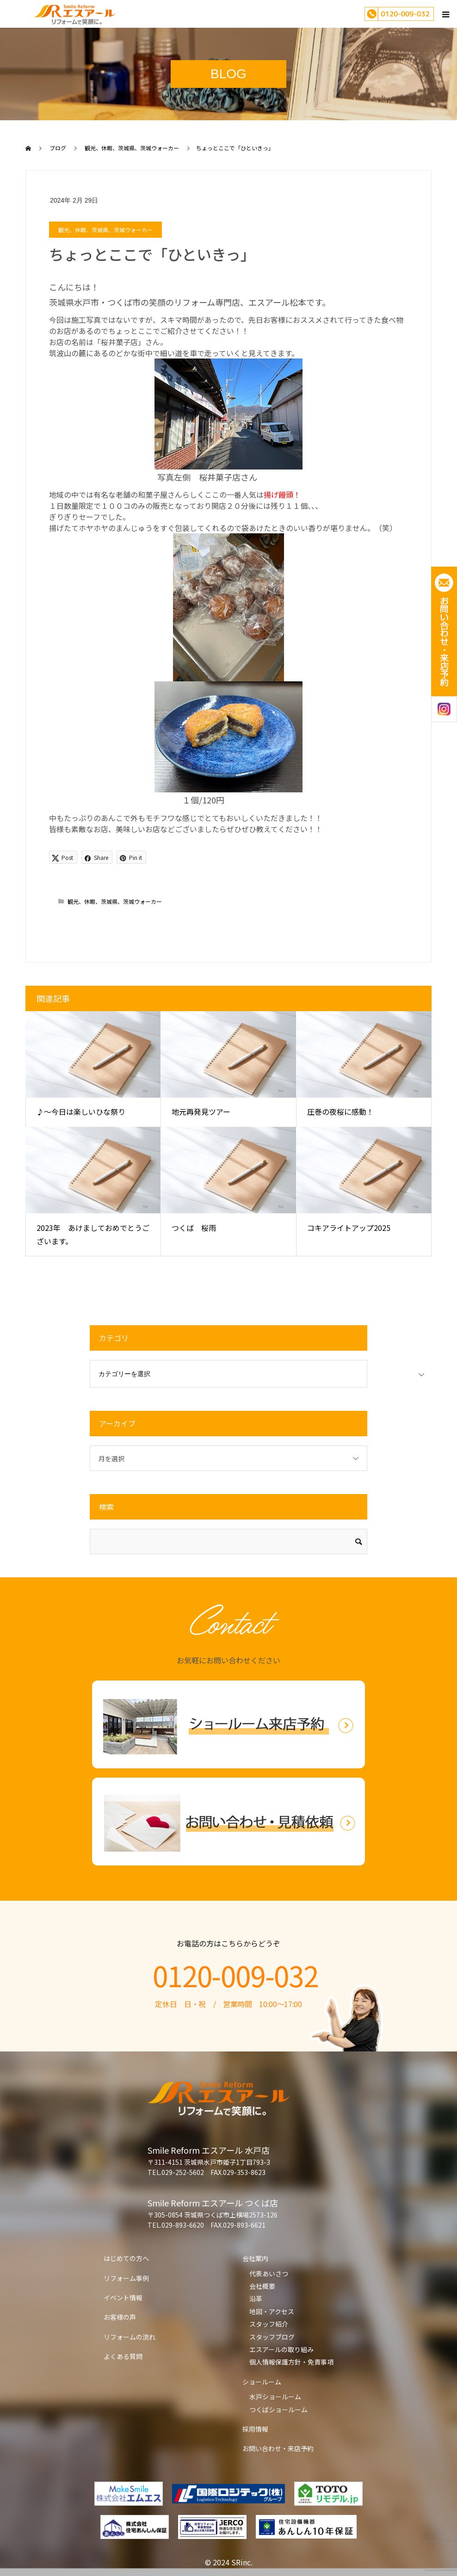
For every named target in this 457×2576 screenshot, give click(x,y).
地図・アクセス (271, 2311)
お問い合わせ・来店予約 (278, 2448)
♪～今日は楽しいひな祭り (81, 1111)
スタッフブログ (272, 2336)
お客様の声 (120, 2317)
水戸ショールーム (275, 2396)
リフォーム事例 (126, 2278)
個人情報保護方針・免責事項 (291, 2361)
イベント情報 (123, 2297)
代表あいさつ (268, 2273)
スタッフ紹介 (268, 2324)
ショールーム (261, 2381)
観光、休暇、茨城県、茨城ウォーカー (105, 230)
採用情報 (255, 2429)
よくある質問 (123, 2356)
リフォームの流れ (129, 2336)
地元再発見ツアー (201, 1111)
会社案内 (255, 2258)
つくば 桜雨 (194, 1227)
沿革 (255, 2298)
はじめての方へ (126, 2258)
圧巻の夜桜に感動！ (340, 1111)
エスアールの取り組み (281, 2349)
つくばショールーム (278, 2409)
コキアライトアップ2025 (348, 1227)
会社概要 (262, 2286)
